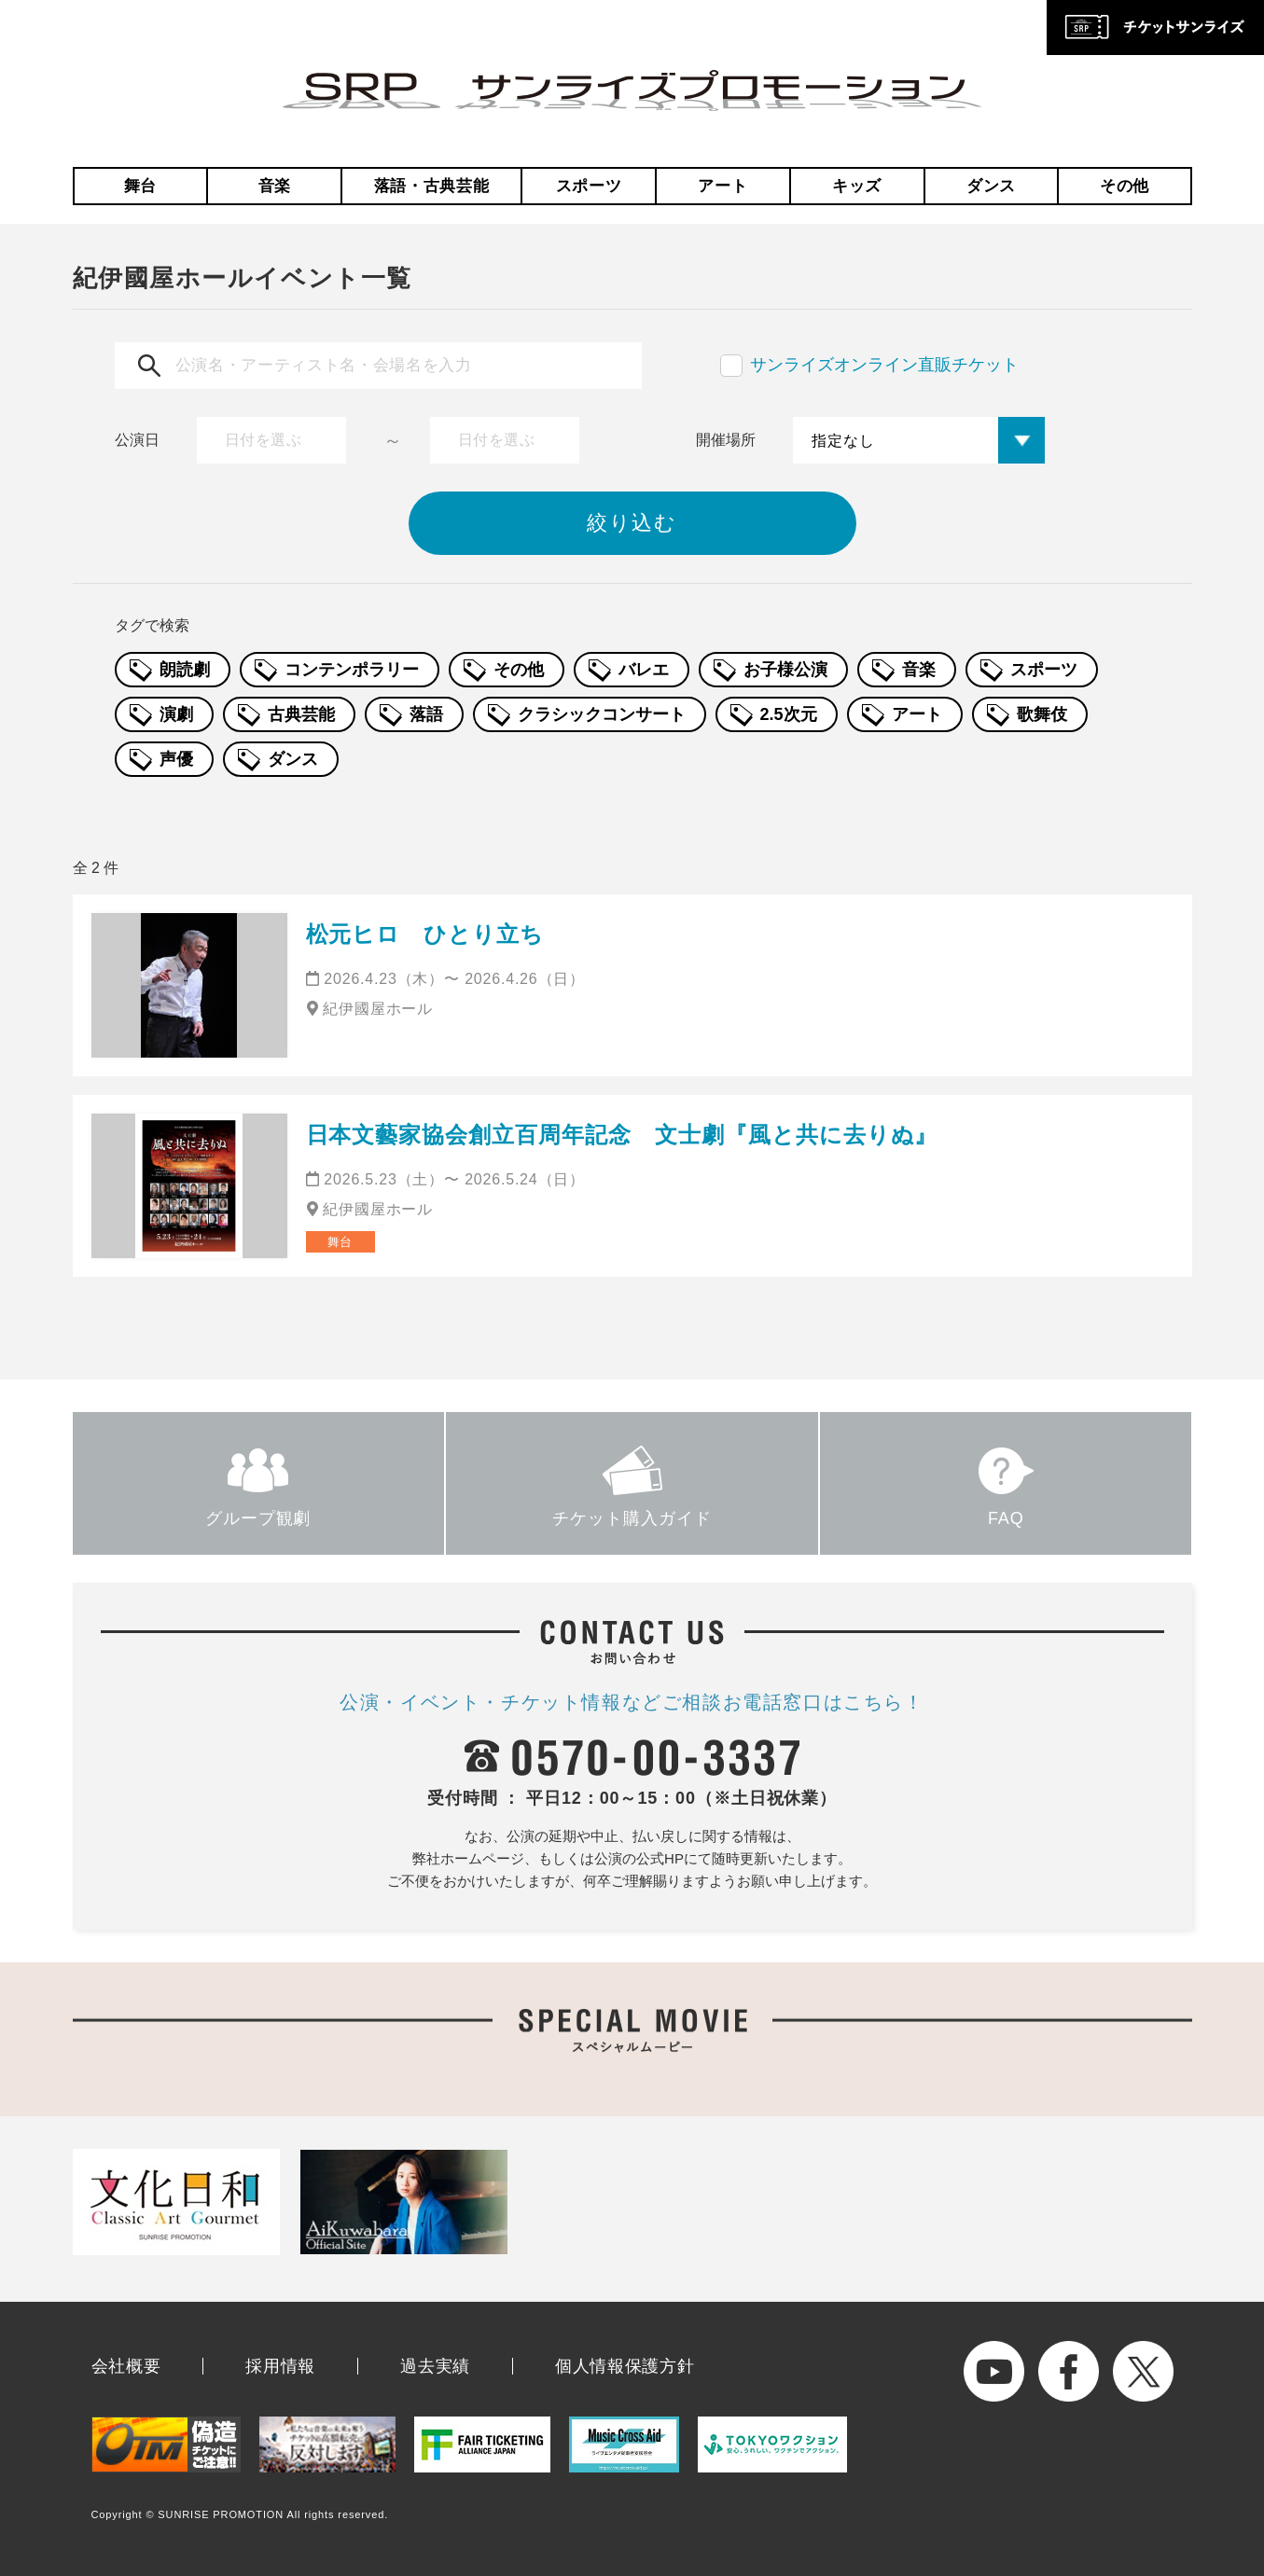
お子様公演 (785, 669)
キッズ (857, 186)
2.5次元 (788, 714)
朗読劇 (185, 669)
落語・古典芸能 (432, 186)
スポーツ (589, 186)
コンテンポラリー (352, 669)
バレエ (643, 669)
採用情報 (280, 2366)
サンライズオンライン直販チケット (884, 364)
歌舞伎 (1042, 714)
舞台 (140, 186)
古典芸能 (301, 714)
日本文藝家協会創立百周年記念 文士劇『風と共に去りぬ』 (622, 1134)
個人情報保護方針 (625, 2366)
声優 (176, 759)
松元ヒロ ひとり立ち (425, 934)
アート (722, 186)
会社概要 (126, 2366)
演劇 (176, 714)
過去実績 (435, 2366)
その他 (1124, 186)
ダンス (991, 186)
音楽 (274, 186)
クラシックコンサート (602, 714)
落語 (426, 714)
